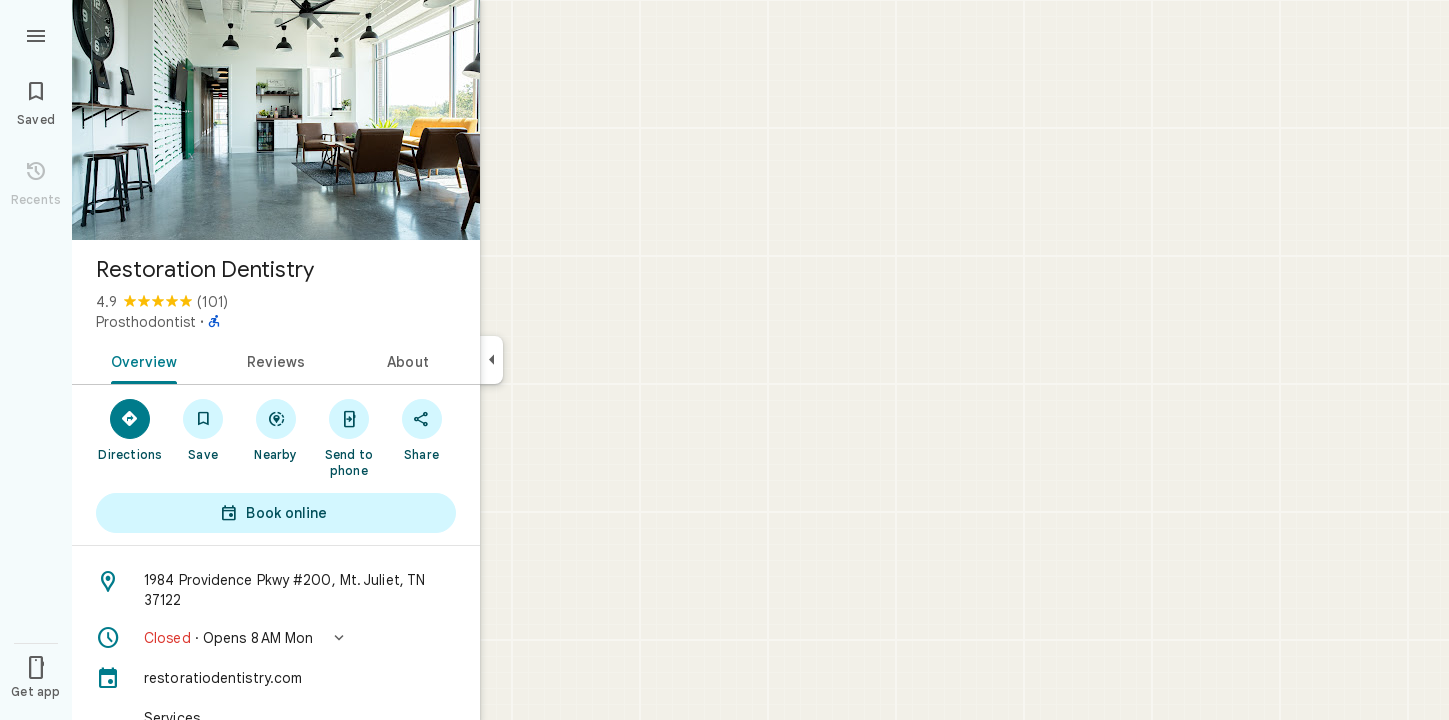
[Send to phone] (348, 437)
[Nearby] (276, 429)
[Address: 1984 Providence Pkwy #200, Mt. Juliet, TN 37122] (276, 590)
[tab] (140, 360)
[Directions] (130, 429)
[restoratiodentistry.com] (276, 678)
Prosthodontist (146, 322)
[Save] (203, 429)
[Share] (421, 429)
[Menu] (36, 34)
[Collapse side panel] (491, 360)
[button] (276, 638)
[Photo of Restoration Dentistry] (276, 120)
